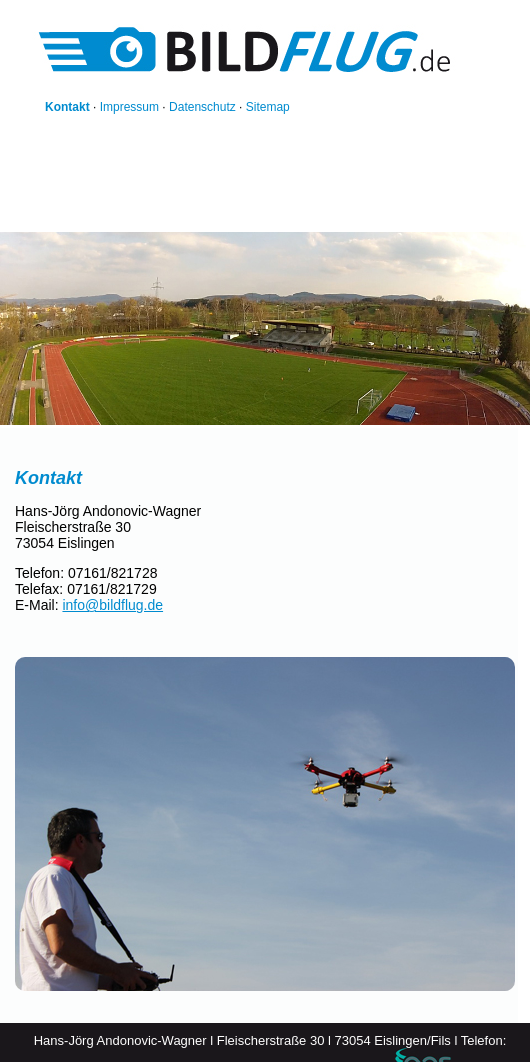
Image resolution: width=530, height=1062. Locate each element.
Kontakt (67, 107)
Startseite (68, 207)
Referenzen (141, 207)
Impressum (129, 107)
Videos (252, 207)
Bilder (203, 207)
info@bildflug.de (112, 605)
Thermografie (322, 207)
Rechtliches (405, 207)
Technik (63, 221)
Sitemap (268, 107)
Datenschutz (202, 107)
